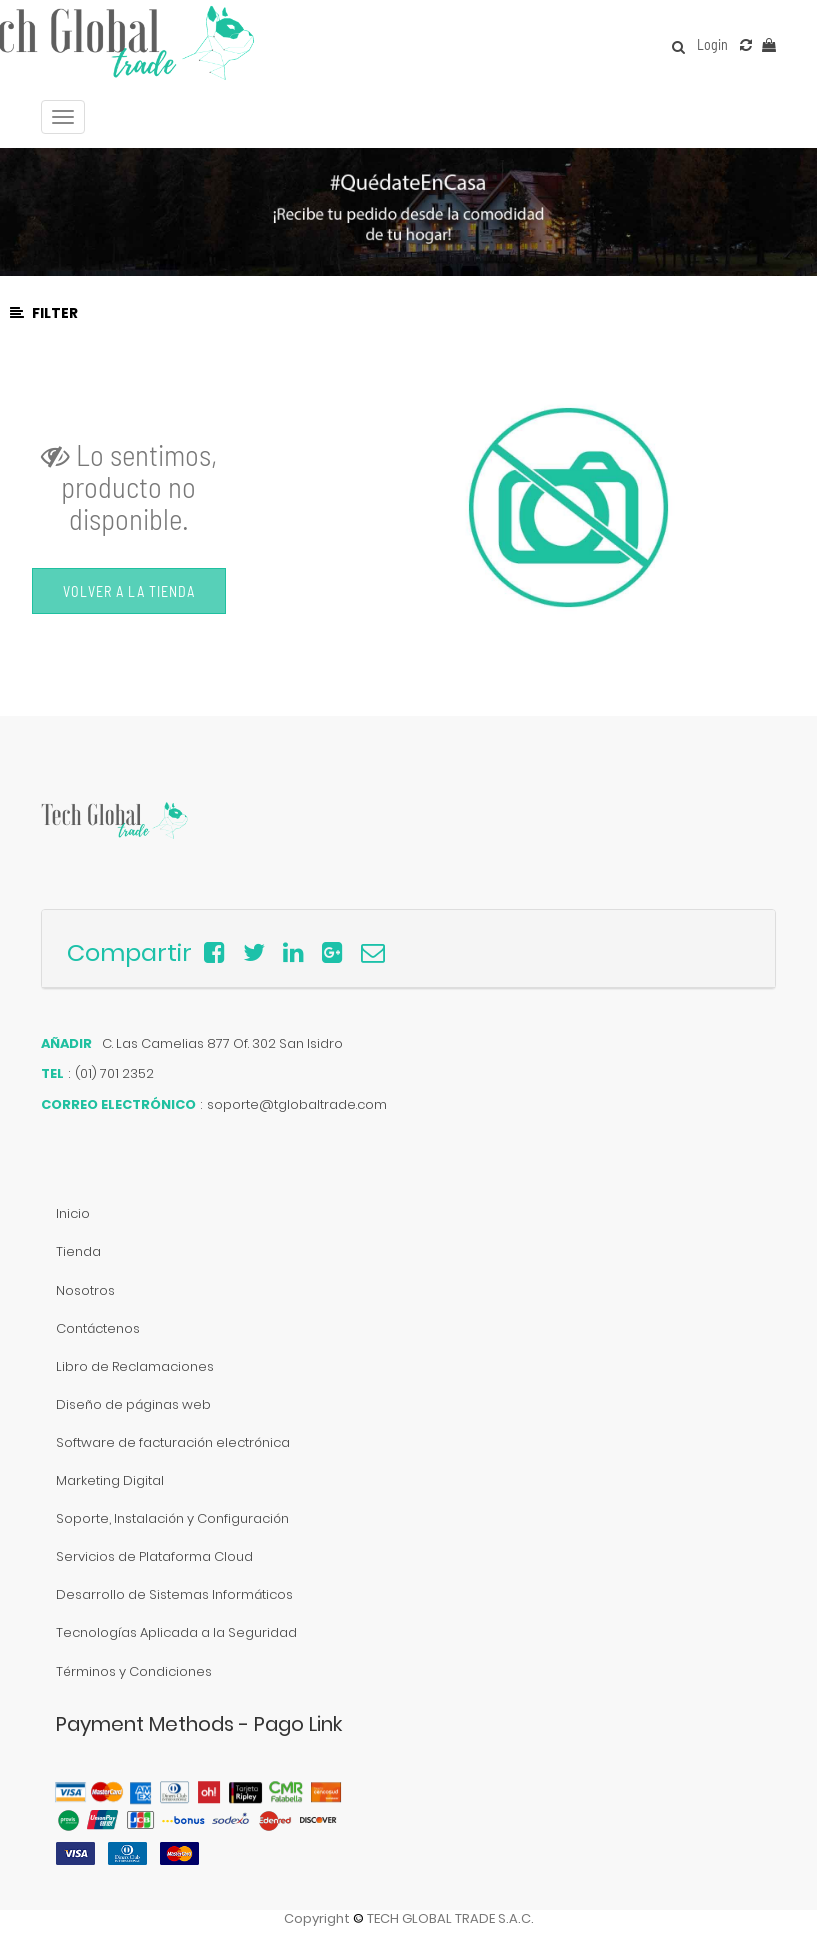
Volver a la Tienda (129, 591)
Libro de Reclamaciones (135, 1366)
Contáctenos (98, 1328)
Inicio (73, 1213)
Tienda (78, 1251)
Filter (44, 313)
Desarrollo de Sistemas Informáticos (174, 1594)
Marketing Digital (110, 1480)
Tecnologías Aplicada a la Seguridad (176, 1632)
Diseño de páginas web (133, 1404)
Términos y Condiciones (134, 1671)
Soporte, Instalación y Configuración (172, 1518)
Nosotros (85, 1290)
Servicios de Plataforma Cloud (154, 1556)
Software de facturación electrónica (173, 1442)
